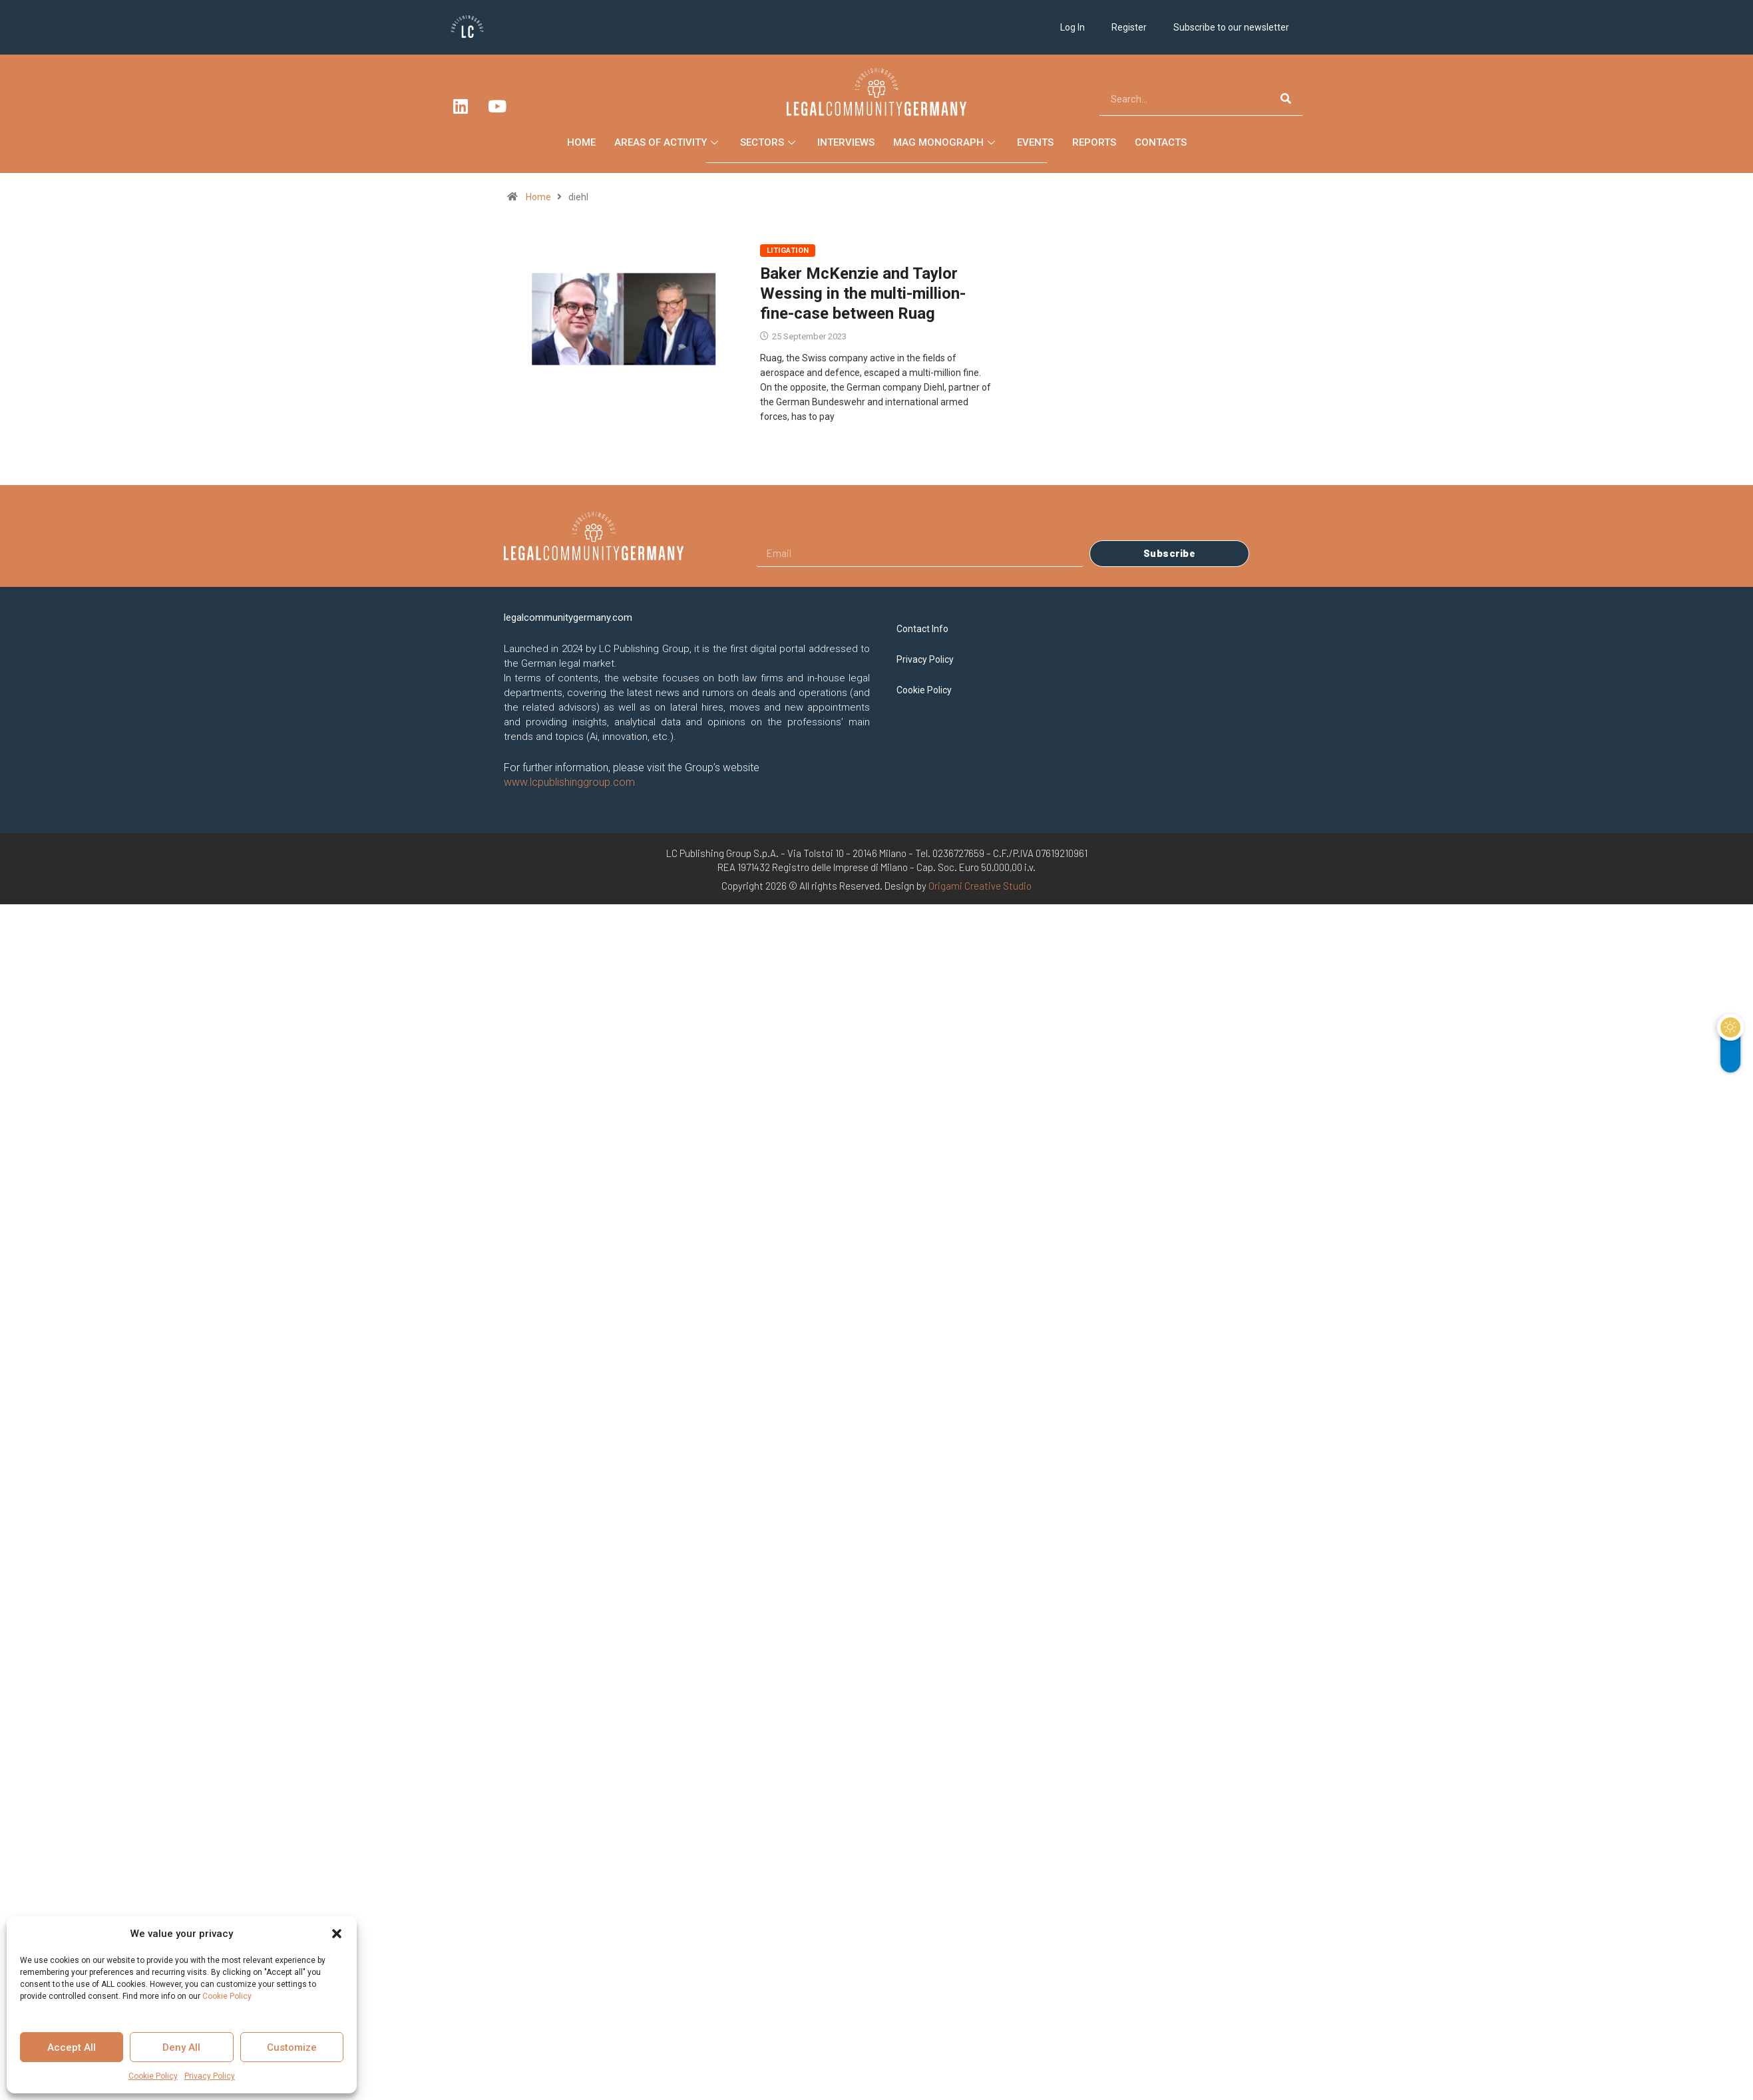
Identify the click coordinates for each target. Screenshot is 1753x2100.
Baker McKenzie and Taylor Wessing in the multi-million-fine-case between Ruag (863, 293)
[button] (336, 1933)
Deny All (181, 2047)
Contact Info (922, 628)
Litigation (788, 250)
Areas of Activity (667, 142)
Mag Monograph (945, 142)
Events (1035, 142)
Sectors (769, 142)
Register (1129, 27)
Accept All (71, 2047)
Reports (1094, 142)
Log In (1072, 27)
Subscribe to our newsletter (1231, 27)
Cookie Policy (227, 1996)
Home (581, 142)
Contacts (1161, 142)
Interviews (846, 142)
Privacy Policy (209, 2076)
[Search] (1285, 99)
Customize (292, 2047)
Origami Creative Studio (980, 886)
